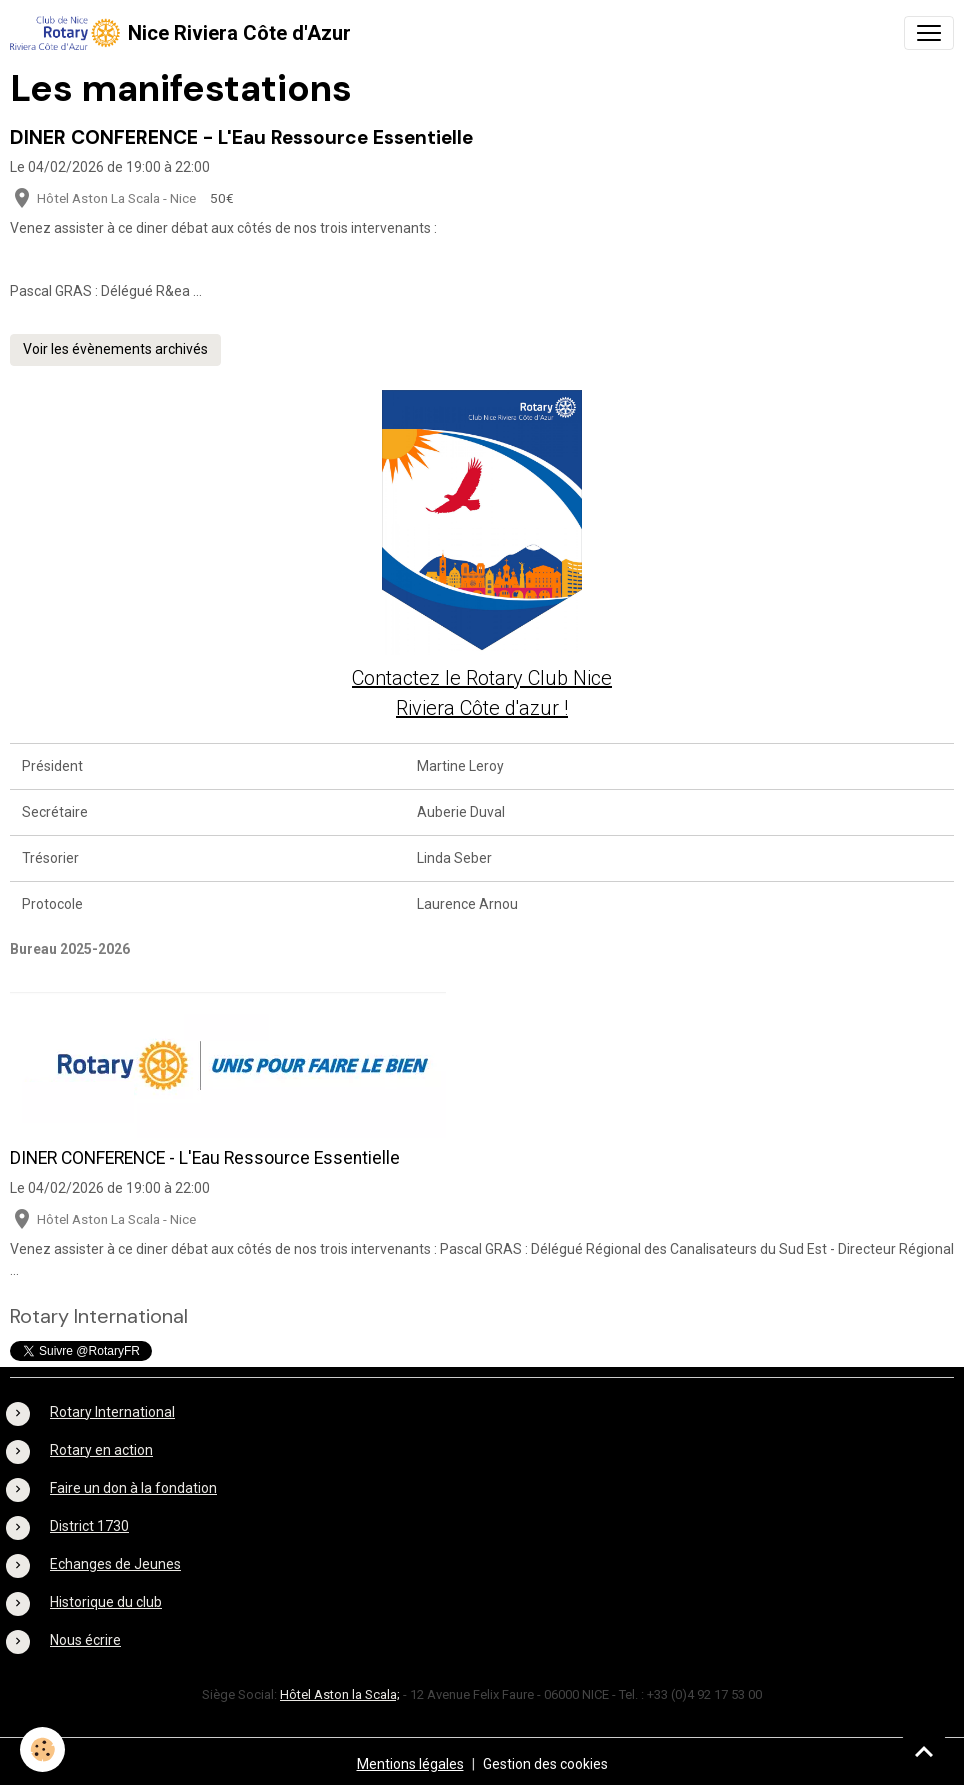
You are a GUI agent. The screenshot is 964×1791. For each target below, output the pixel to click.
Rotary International (112, 1412)
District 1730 (89, 1526)
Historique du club (106, 1602)
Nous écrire (85, 1640)
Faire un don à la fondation (133, 1488)
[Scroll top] (924, 1751)
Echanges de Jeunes (115, 1564)
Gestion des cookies (545, 1764)
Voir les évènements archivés (115, 349)
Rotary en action (101, 1450)
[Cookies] (42, 1749)
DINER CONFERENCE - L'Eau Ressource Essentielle (241, 137)
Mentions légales (410, 1764)
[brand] (180, 33)
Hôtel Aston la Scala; (340, 1694)
